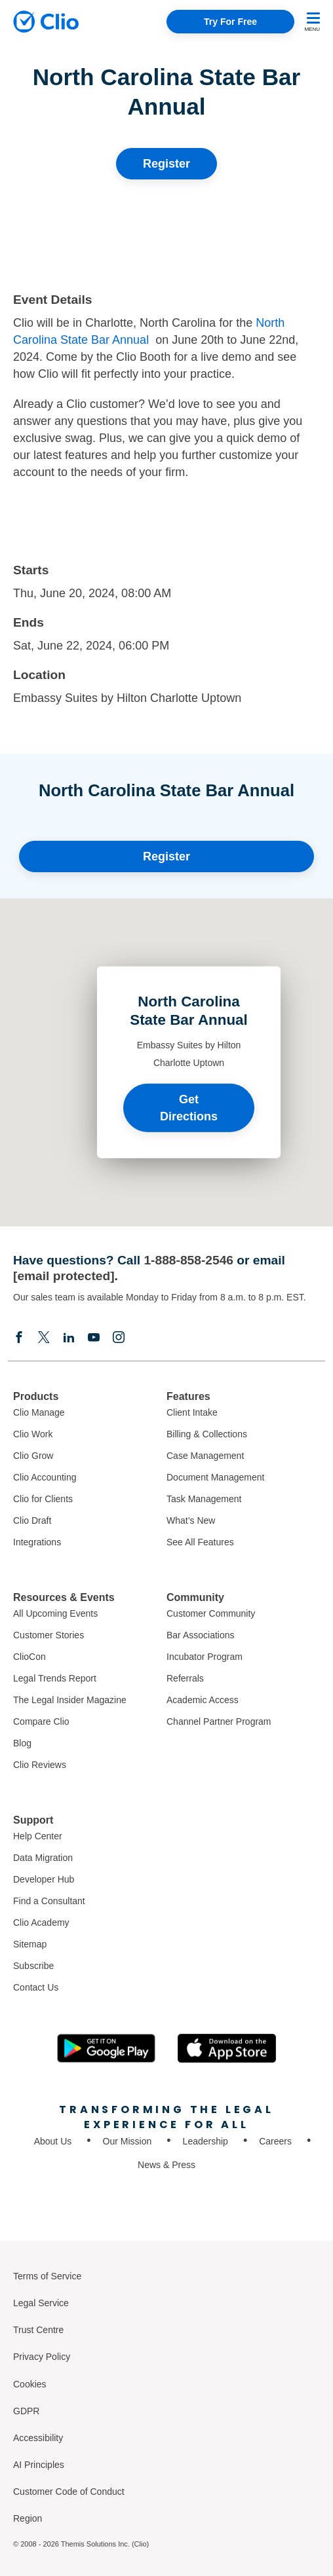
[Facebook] (19, 1337)
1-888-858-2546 (188, 1260)
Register (166, 163)
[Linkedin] (69, 1337)
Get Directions (189, 1107)
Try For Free (230, 21)
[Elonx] (44, 1337)
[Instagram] (119, 1337)
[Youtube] (94, 1337)
